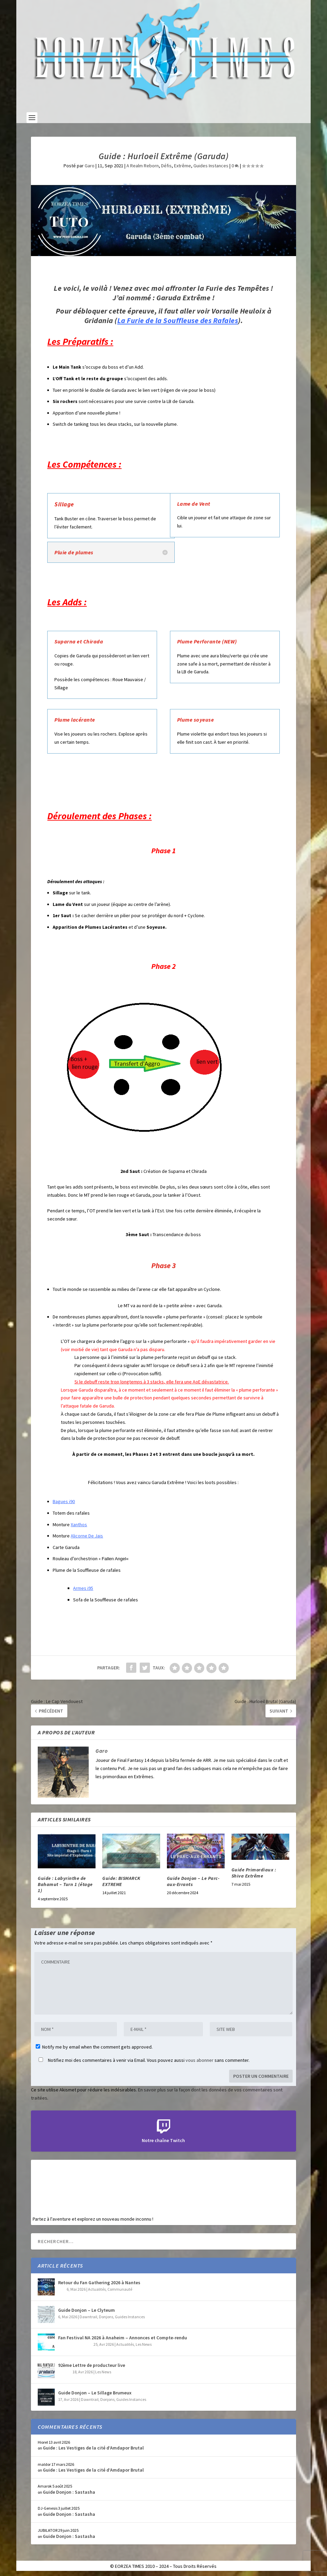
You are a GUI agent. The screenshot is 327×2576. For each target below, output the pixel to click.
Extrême (182, 166)
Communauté (119, 2289)
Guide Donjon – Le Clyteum (86, 2310)
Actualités (97, 2289)
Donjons (106, 2316)
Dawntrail (88, 2316)
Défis (166, 166)
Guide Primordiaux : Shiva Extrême (253, 1873)
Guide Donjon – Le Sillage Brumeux (95, 2393)
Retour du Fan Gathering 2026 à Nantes (99, 2282)
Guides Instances (210, 166)
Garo (89, 166)
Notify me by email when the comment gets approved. (94, 2047)
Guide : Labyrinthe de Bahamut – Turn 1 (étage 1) (65, 1884)
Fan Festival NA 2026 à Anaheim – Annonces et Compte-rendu (122, 2338)
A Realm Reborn (142, 166)
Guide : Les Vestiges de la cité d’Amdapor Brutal (93, 2448)
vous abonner (199, 2060)
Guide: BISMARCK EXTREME (121, 1881)
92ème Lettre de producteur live (91, 2365)
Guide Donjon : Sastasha (69, 2492)
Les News (144, 2344)
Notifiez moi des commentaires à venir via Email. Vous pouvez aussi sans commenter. (142, 2060)
